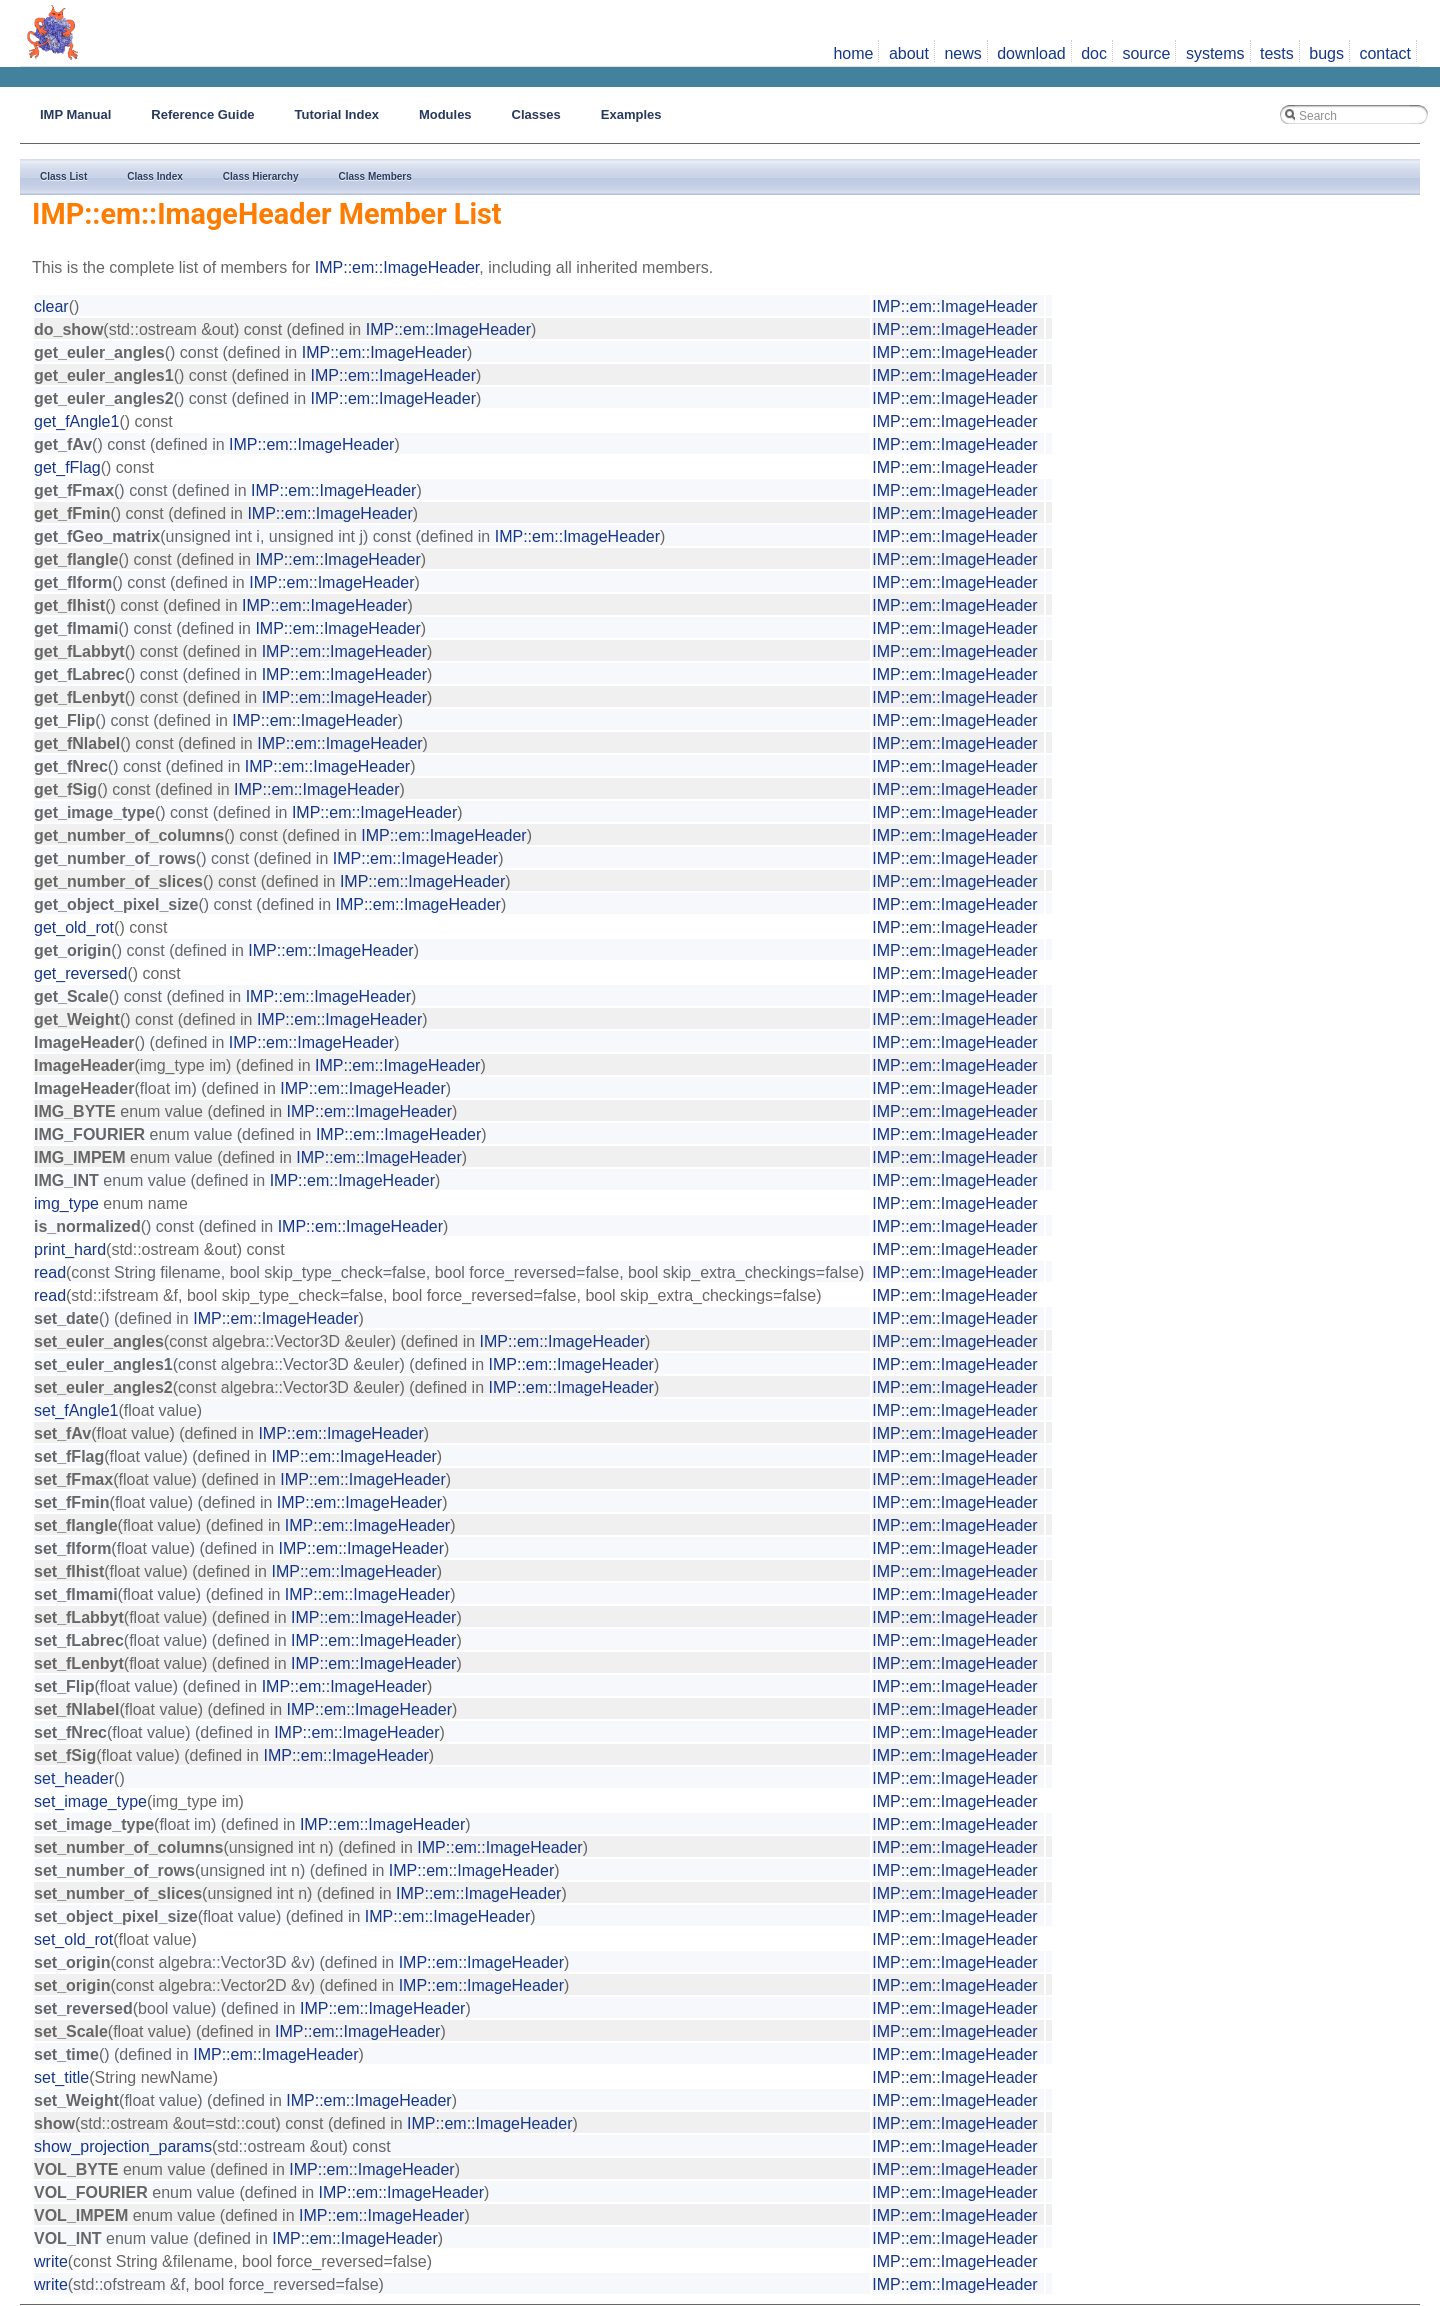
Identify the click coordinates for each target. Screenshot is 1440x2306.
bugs (1326, 53)
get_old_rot (74, 927)
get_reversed (80, 973)
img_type (66, 1203)
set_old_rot (73, 1939)
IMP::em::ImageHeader (397, 267)
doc (1094, 53)
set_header (74, 1778)
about (909, 53)
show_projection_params (123, 2146)
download (1031, 53)
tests (1277, 53)
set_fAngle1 (76, 1410)
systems (1215, 53)
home (853, 53)
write (51, 2261)
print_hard (70, 1249)
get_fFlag (67, 467)
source (1146, 53)
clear (51, 306)
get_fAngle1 (76, 421)
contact (1385, 53)
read (50, 1272)
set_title (61, 2077)
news (962, 53)
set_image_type (90, 1801)
